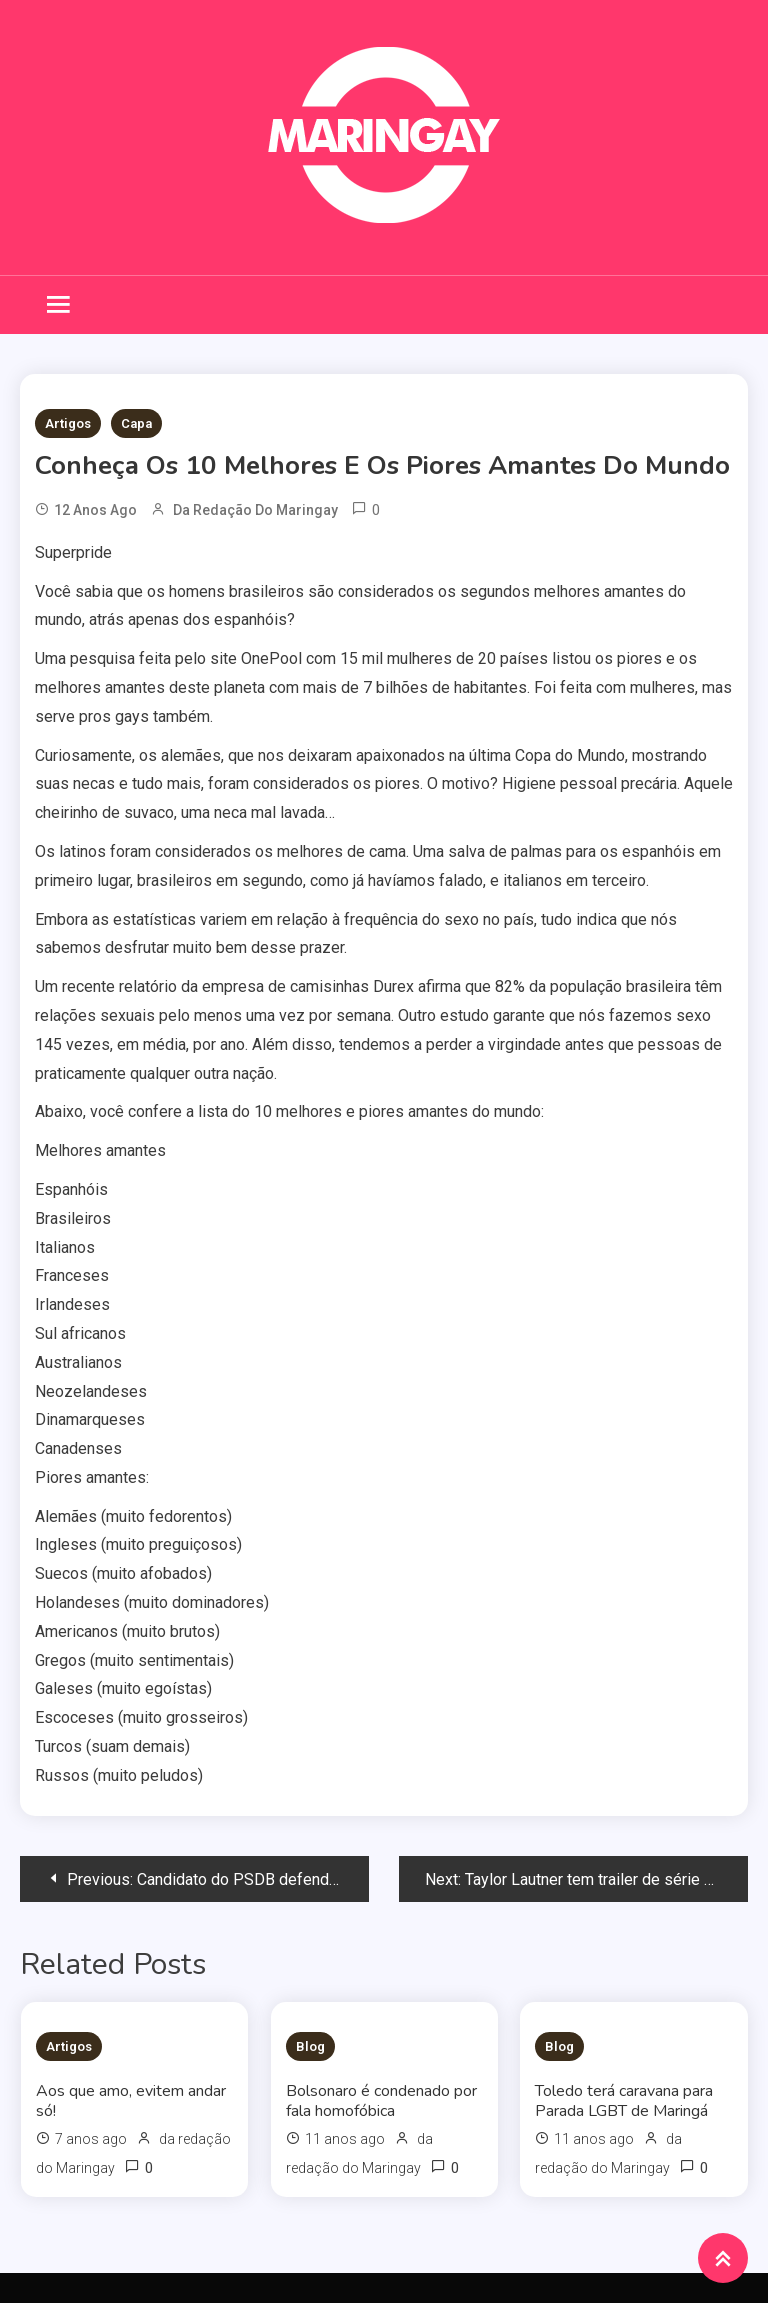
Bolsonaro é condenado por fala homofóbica (381, 2101)
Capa (136, 423)
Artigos (68, 423)
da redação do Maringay (255, 510)
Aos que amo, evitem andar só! (131, 2101)
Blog (310, 2046)
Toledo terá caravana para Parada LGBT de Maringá (624, 2101)
